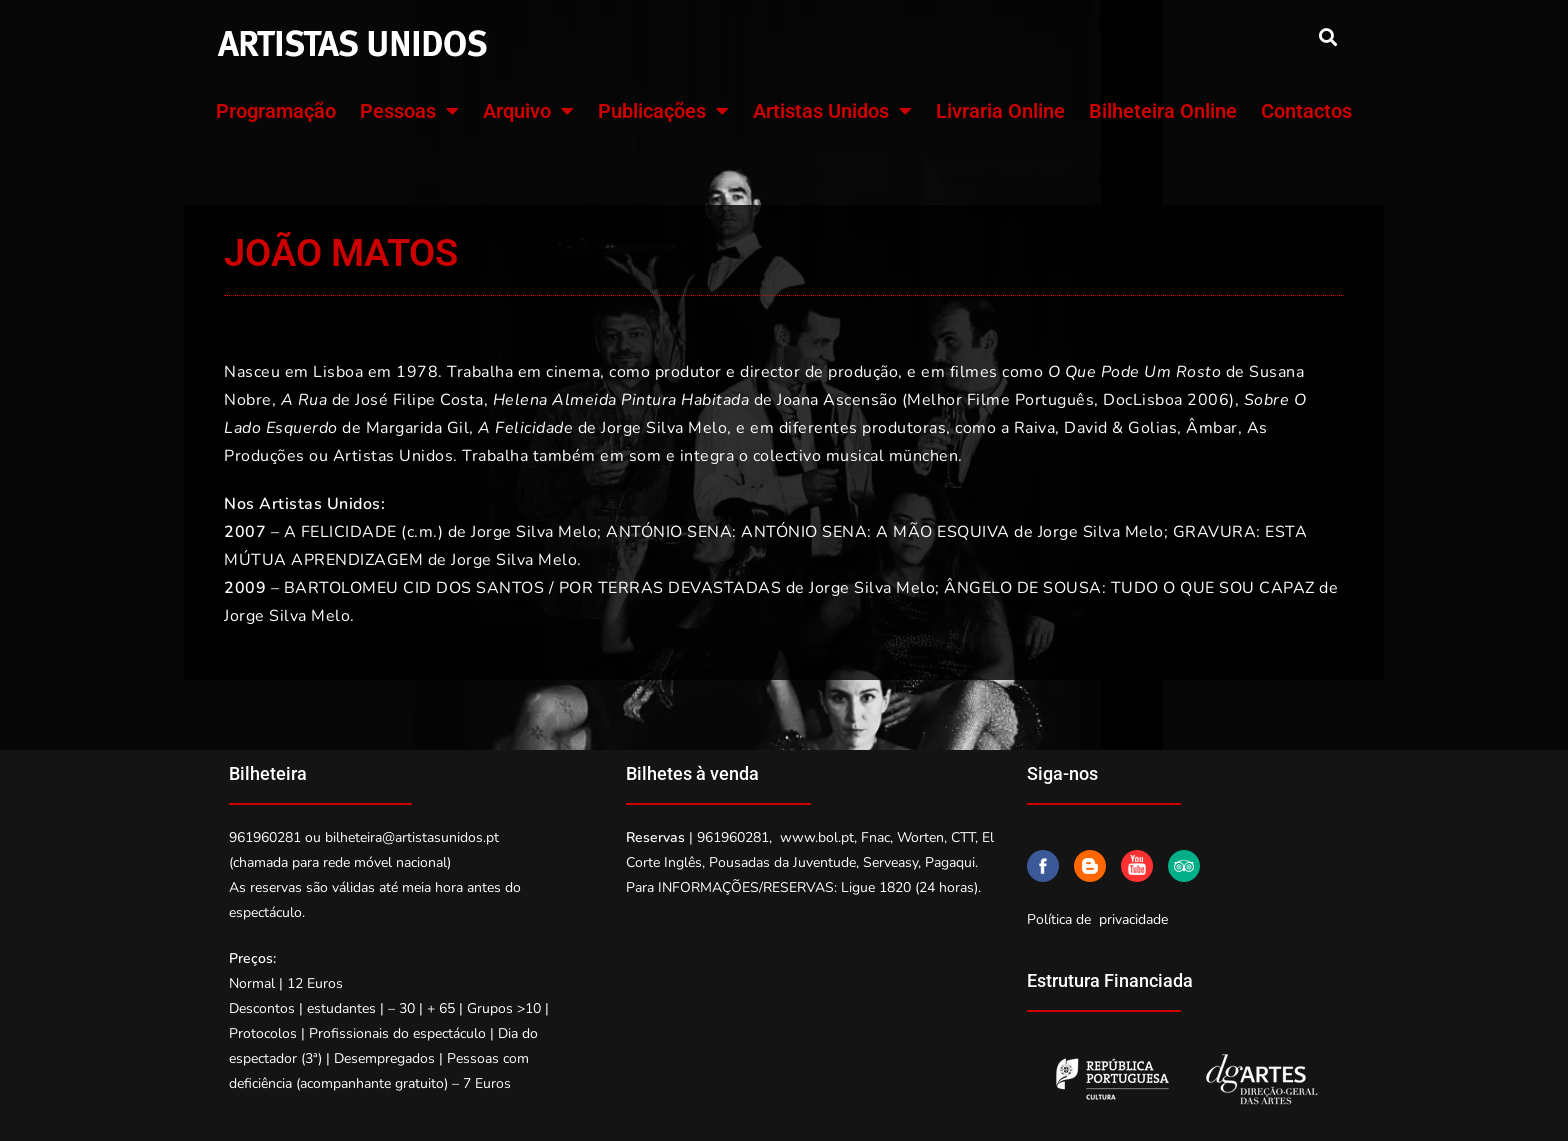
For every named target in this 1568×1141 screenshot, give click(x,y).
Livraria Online (1000, 111)
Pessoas (409, 111)
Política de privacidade (1097, 919)
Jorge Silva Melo (534, 532)
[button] (1327, 36)
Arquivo (528, 111)
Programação (276, 111)
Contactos (1306, 111)
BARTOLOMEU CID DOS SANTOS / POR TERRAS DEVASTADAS (533, 588)
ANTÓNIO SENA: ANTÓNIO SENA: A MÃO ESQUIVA (808, 532)
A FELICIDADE (340, 532)
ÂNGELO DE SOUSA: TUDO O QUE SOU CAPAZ (1129, 588)
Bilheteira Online (1163, 111)
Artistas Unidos (832, 111)
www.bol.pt (817, 837)
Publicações (663, 111)
